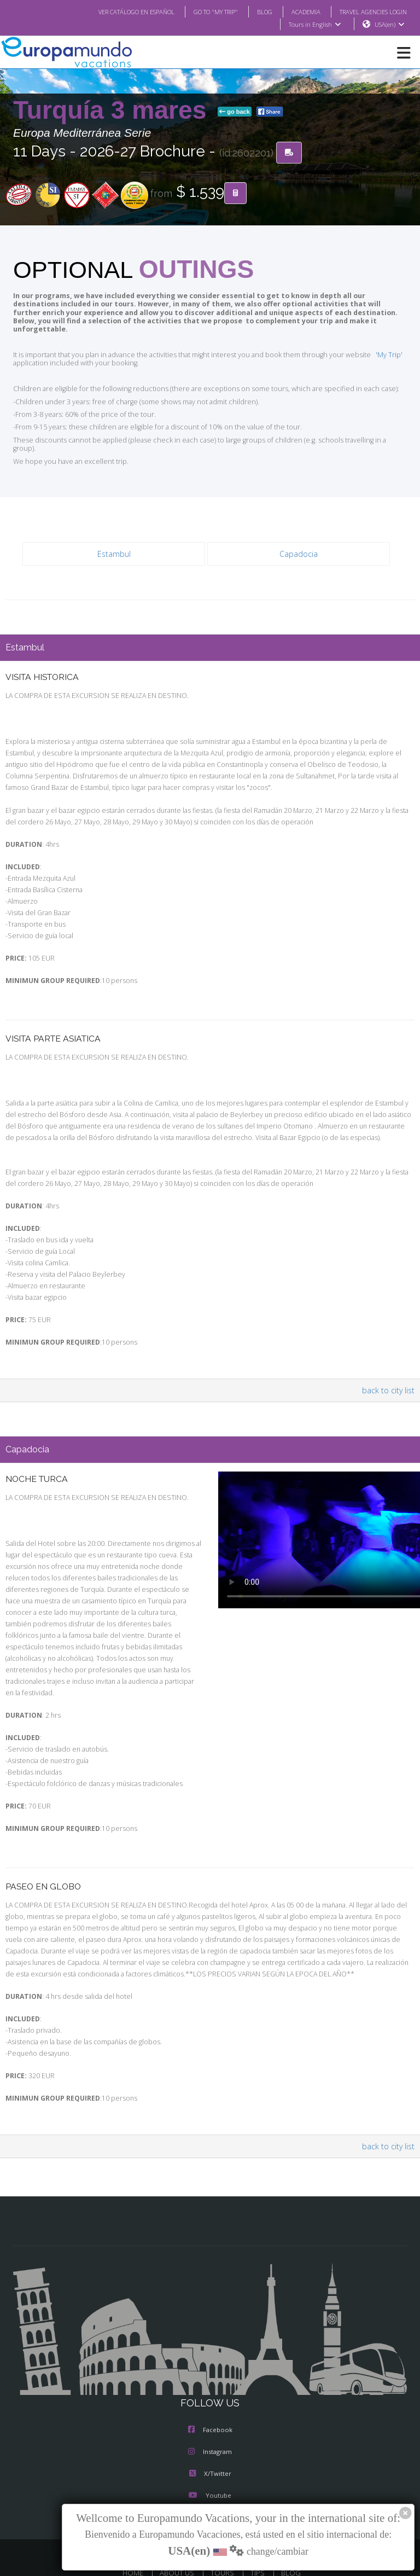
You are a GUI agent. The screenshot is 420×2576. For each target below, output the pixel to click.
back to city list (390, 1373)
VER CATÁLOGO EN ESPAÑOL (114, 11)
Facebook (210, 2402)
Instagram (210, 2424)
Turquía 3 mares (113, 110)
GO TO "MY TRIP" (201, 11)
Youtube (210, 2468)
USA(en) (389, 24)
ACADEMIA (296, 11)
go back (234, 112)
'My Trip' (372, 347)
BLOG (253, 11)
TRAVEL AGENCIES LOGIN (369, 11)
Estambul (114, 537)
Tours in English (314, 24)
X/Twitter (209, 2446)
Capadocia (299, 537)
